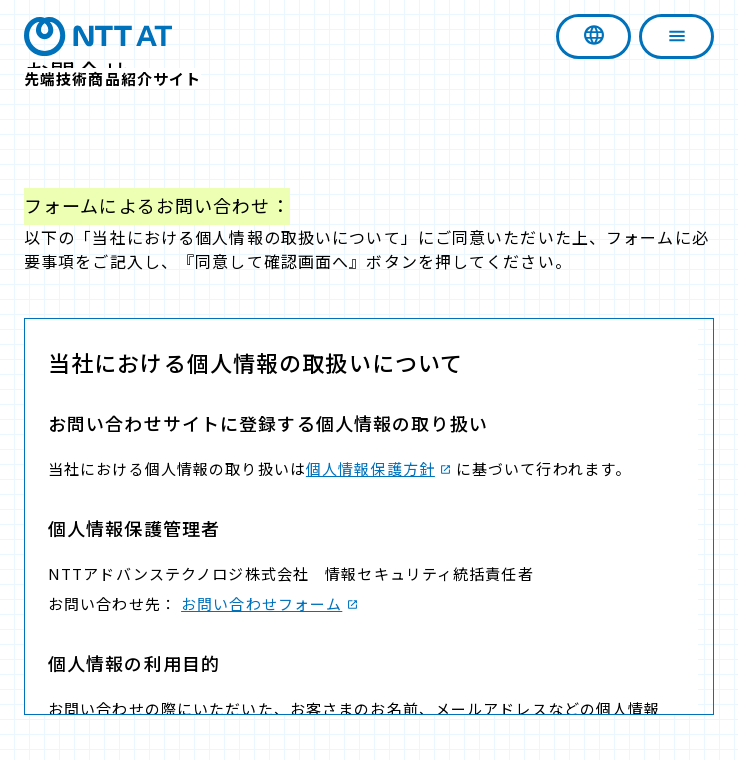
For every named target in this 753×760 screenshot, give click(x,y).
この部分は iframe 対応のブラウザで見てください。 (369, 516)
